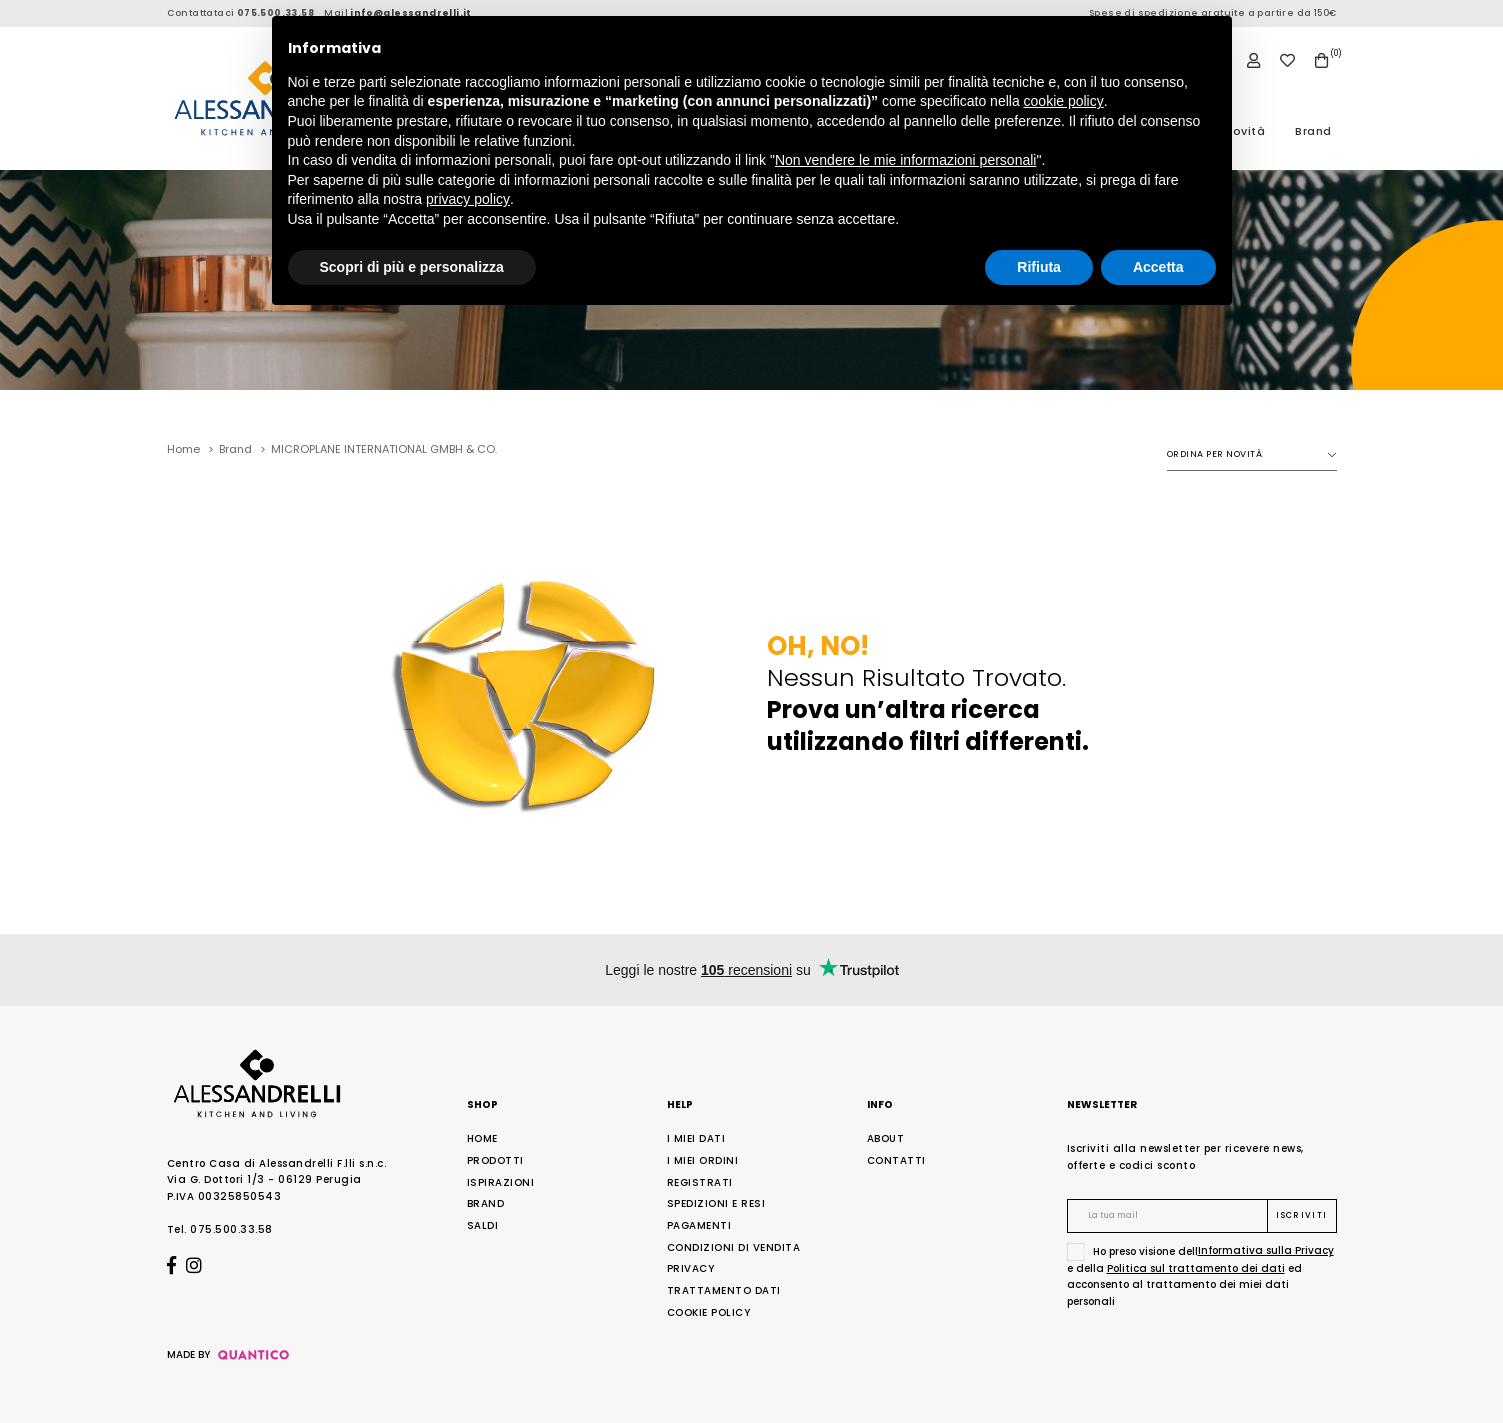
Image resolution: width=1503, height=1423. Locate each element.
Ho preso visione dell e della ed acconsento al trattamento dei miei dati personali (1200, 1276)
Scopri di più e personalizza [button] (412, 267)
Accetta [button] (1158, 267)
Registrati (700, 1182)
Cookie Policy (709, 1312)
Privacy (691, 1268)
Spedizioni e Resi (716, 1203)
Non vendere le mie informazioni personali (905, 160)
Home (482, 1138)
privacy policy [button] (468, 199)
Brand (1313, 131)
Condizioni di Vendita (734, 1247)
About (886, 1138)
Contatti (896, 1160)
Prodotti (495, 1160)
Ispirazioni (501, 1182)
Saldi (483, 1225)
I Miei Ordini (703, 1160)
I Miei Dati (696, 1138)
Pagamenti (699, 1225)
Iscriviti (1301, 1215)
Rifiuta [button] (1039, 267)
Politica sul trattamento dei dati (1196, 1268)
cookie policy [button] (1064, 101)
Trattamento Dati (724, 1290)
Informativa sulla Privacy (1266, 1250)
